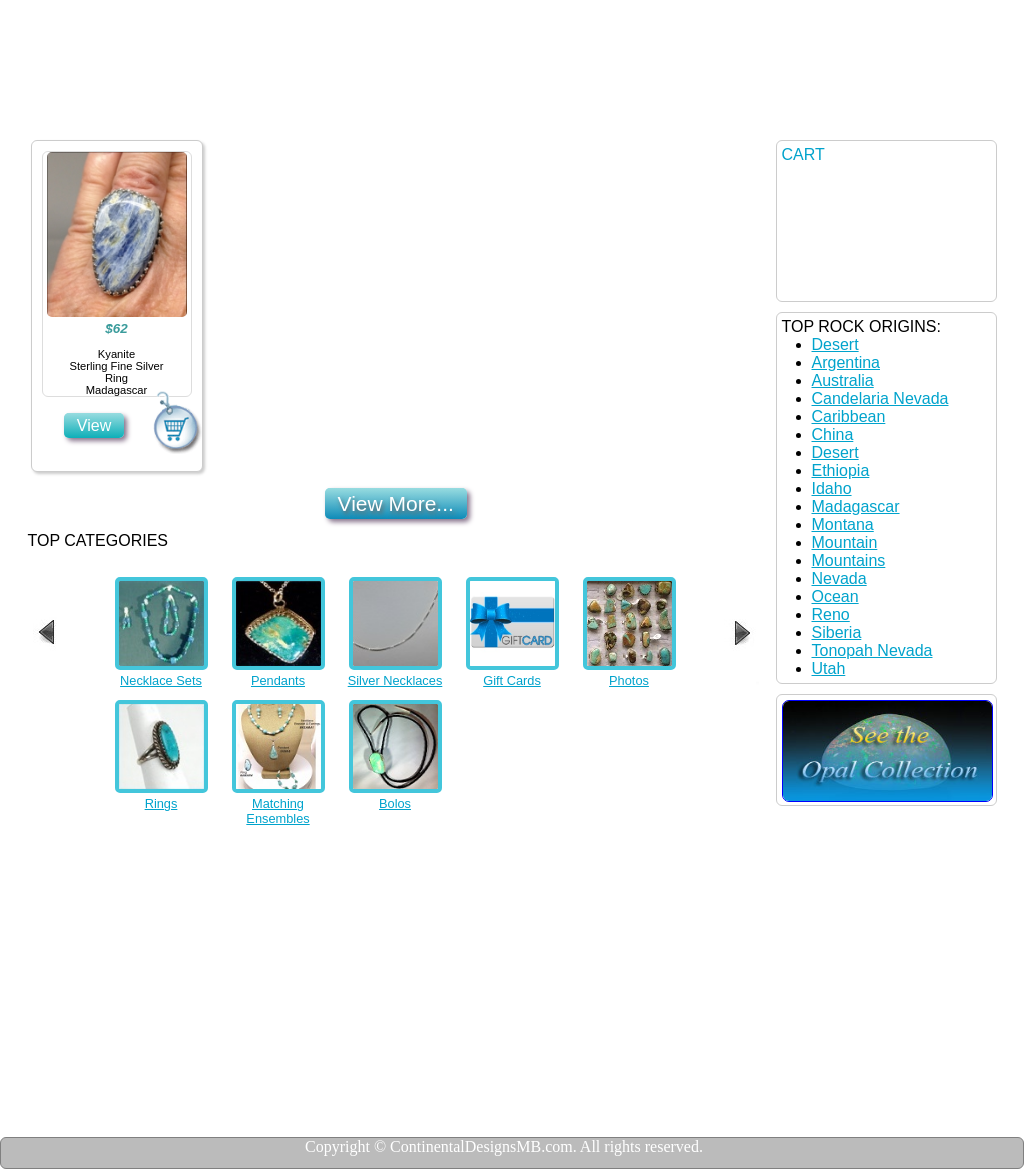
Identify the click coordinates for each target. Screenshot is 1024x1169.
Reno (831, 614)
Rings (161, 803)
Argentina (846, 362)
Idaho (832, 488)
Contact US (493, 115)
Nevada (839, 578)
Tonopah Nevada (872, 650)
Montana (843, 524)
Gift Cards (512, 680)
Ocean (835, 596)
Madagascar (856, 506)
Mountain (845, 542)
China (833, 434)
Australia (843, 380)
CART (803, 154)
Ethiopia (841, 470)
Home (109, 115)
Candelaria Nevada (880, 398)
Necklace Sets (161, 680)
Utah (829, 668)
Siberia (837, 632)
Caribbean (849, 416)
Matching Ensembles (277, 811)
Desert (835, 344)
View (94, 425)
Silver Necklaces (395, 680)
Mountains (849, 560)
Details (355, 115)
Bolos (395, 803)
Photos (629, 680)
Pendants (278, 680)
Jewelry (230, 115)
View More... (396, 503)
